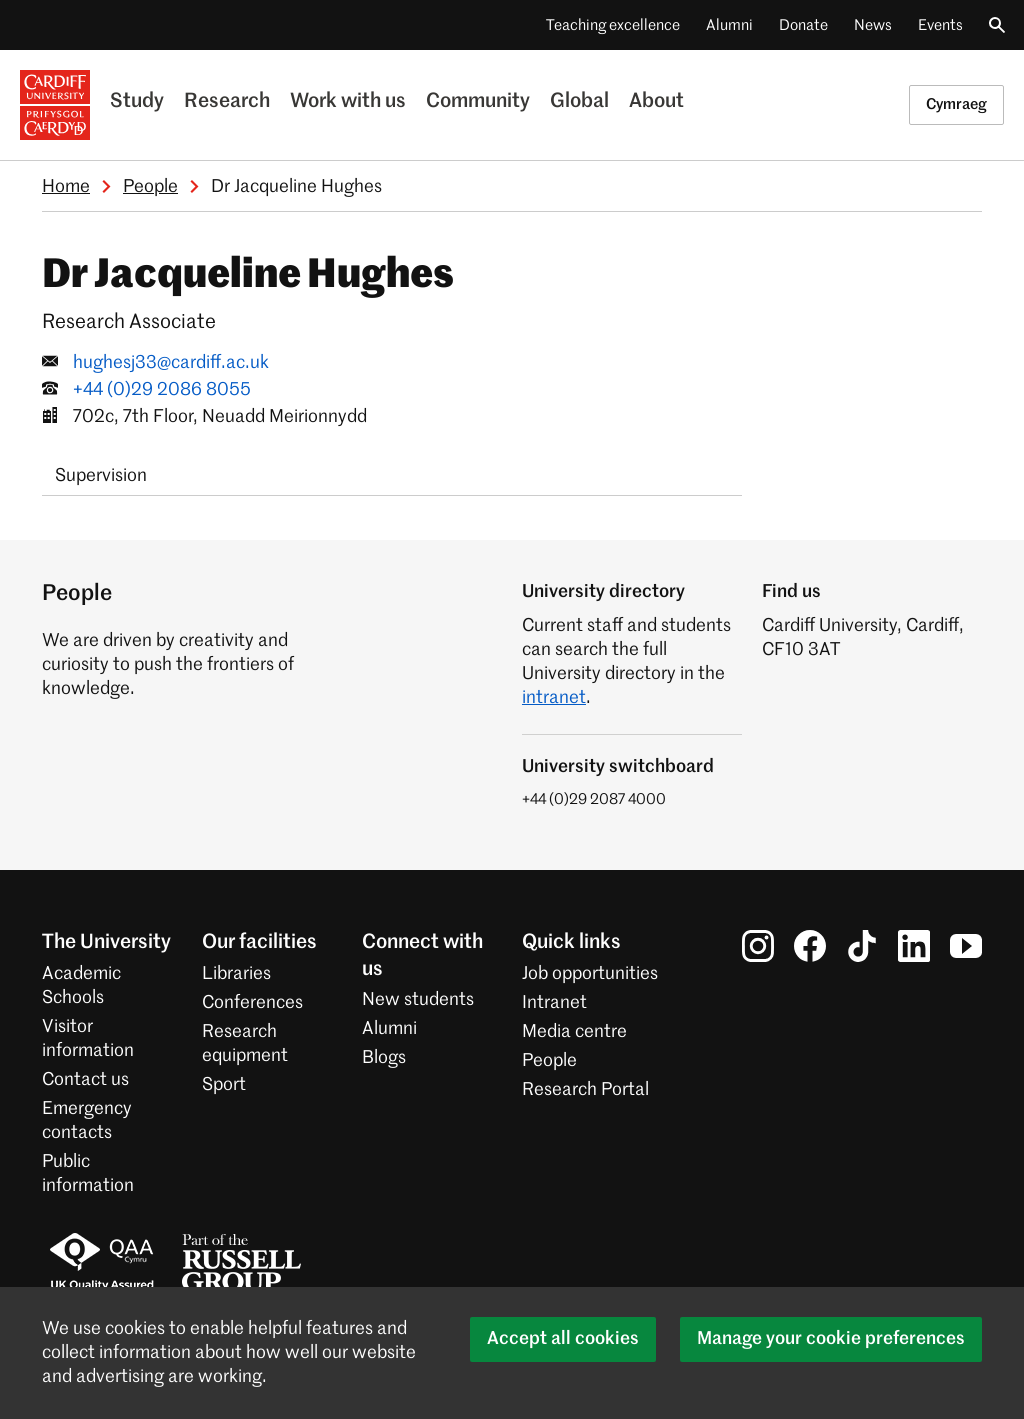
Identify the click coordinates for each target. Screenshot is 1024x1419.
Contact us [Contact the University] (85, 1080)
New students (418, 1000)
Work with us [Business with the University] (348, 102)
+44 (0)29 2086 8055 (162, 390)
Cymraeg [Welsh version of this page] (956, 104)
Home (66, 187)
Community (478, 102)
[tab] (176, 464)
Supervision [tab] (101, 476)
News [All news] (873, 25)
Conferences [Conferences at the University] (252, 1003)
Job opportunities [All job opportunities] (590, 974)
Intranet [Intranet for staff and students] (554, 1003)
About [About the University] (656, 102)
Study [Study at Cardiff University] (137, 102)
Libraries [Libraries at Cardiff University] (236, 974)
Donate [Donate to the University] (803, 25)
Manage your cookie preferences (831, 1339)
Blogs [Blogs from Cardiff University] (384, 1058)
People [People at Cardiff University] (549, 1061)
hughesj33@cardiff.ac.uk (171, 363)
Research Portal (585, 1090)
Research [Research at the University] (227, 102)
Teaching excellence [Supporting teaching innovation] (613, 25)
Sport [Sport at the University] (224, 1085)
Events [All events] (940, 25)
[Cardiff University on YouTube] (966, 946)
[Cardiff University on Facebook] (810, 946)
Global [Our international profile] (579, 102)
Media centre (574, 1032)
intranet (554, 698)
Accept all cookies (563, 1339)
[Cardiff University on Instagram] (758, 946)
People (150, 187)
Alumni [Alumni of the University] (729, 25)
